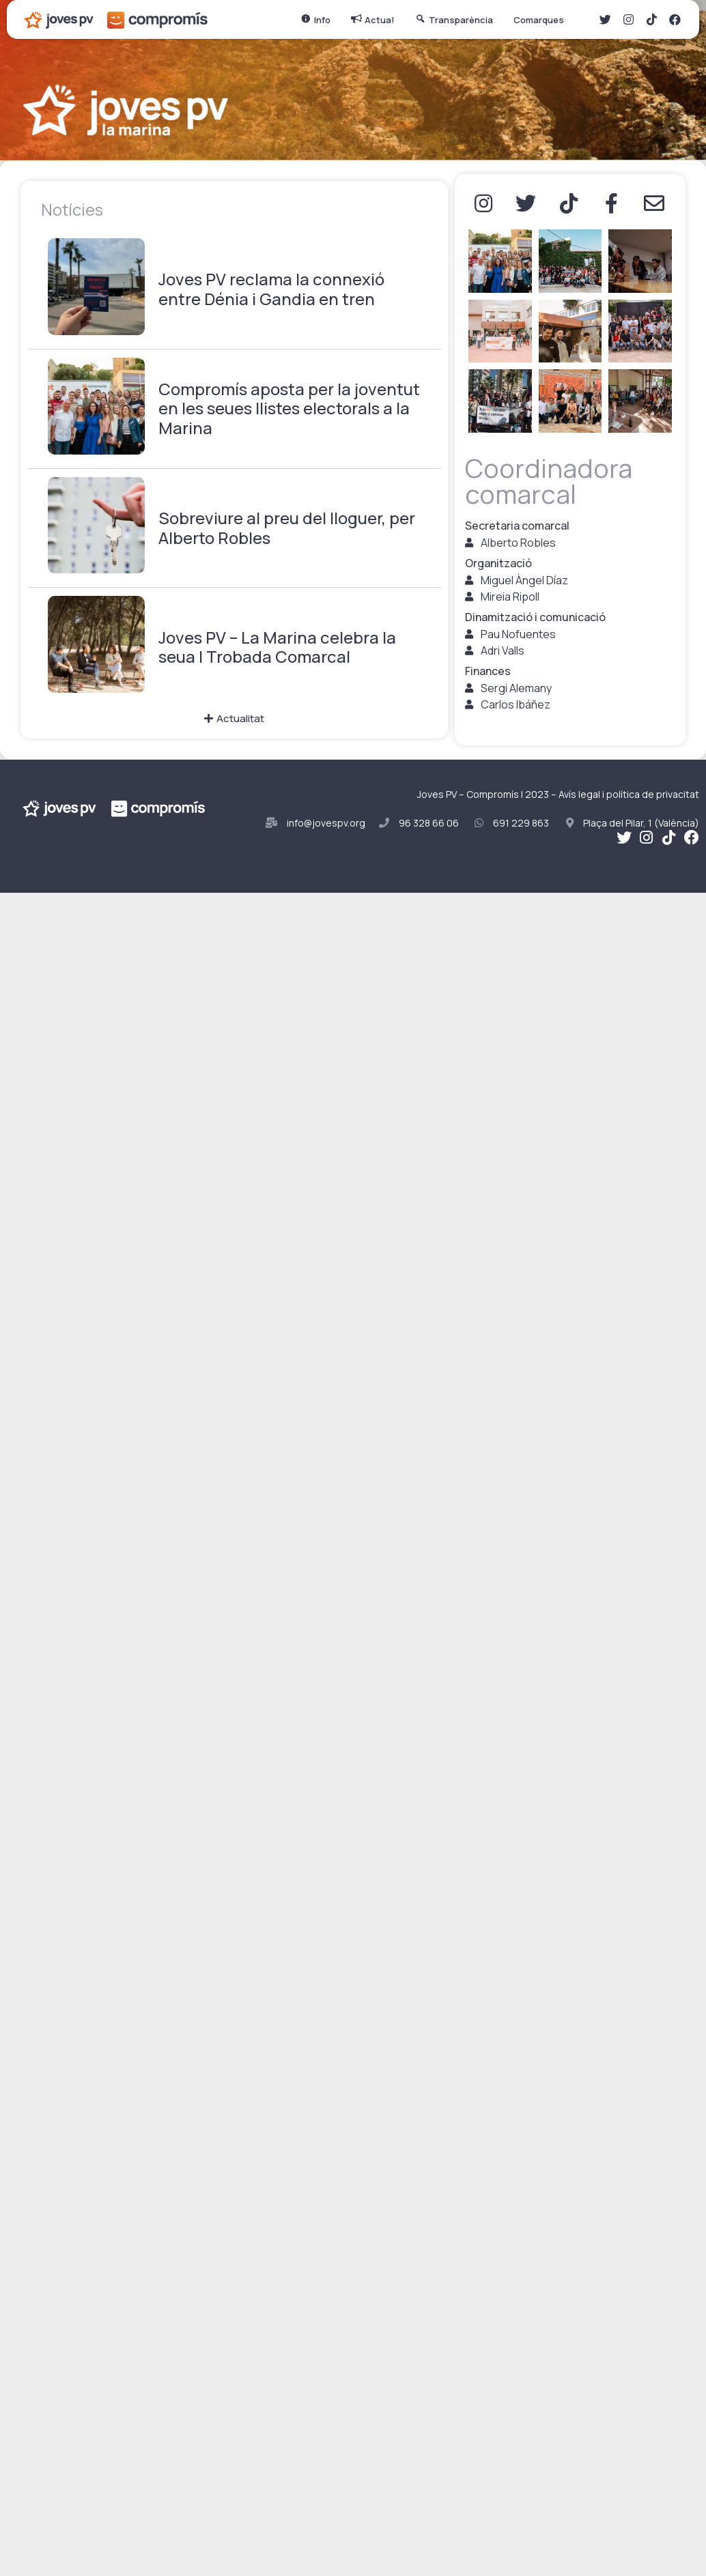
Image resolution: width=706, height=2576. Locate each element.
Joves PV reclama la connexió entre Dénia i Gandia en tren (271, 289)
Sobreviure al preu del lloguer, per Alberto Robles (286, 528)
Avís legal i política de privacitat (629, 794)
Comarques (542, 20)
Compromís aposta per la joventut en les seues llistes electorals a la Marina (289, 409)
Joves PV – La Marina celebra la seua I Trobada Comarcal (277, 648)
